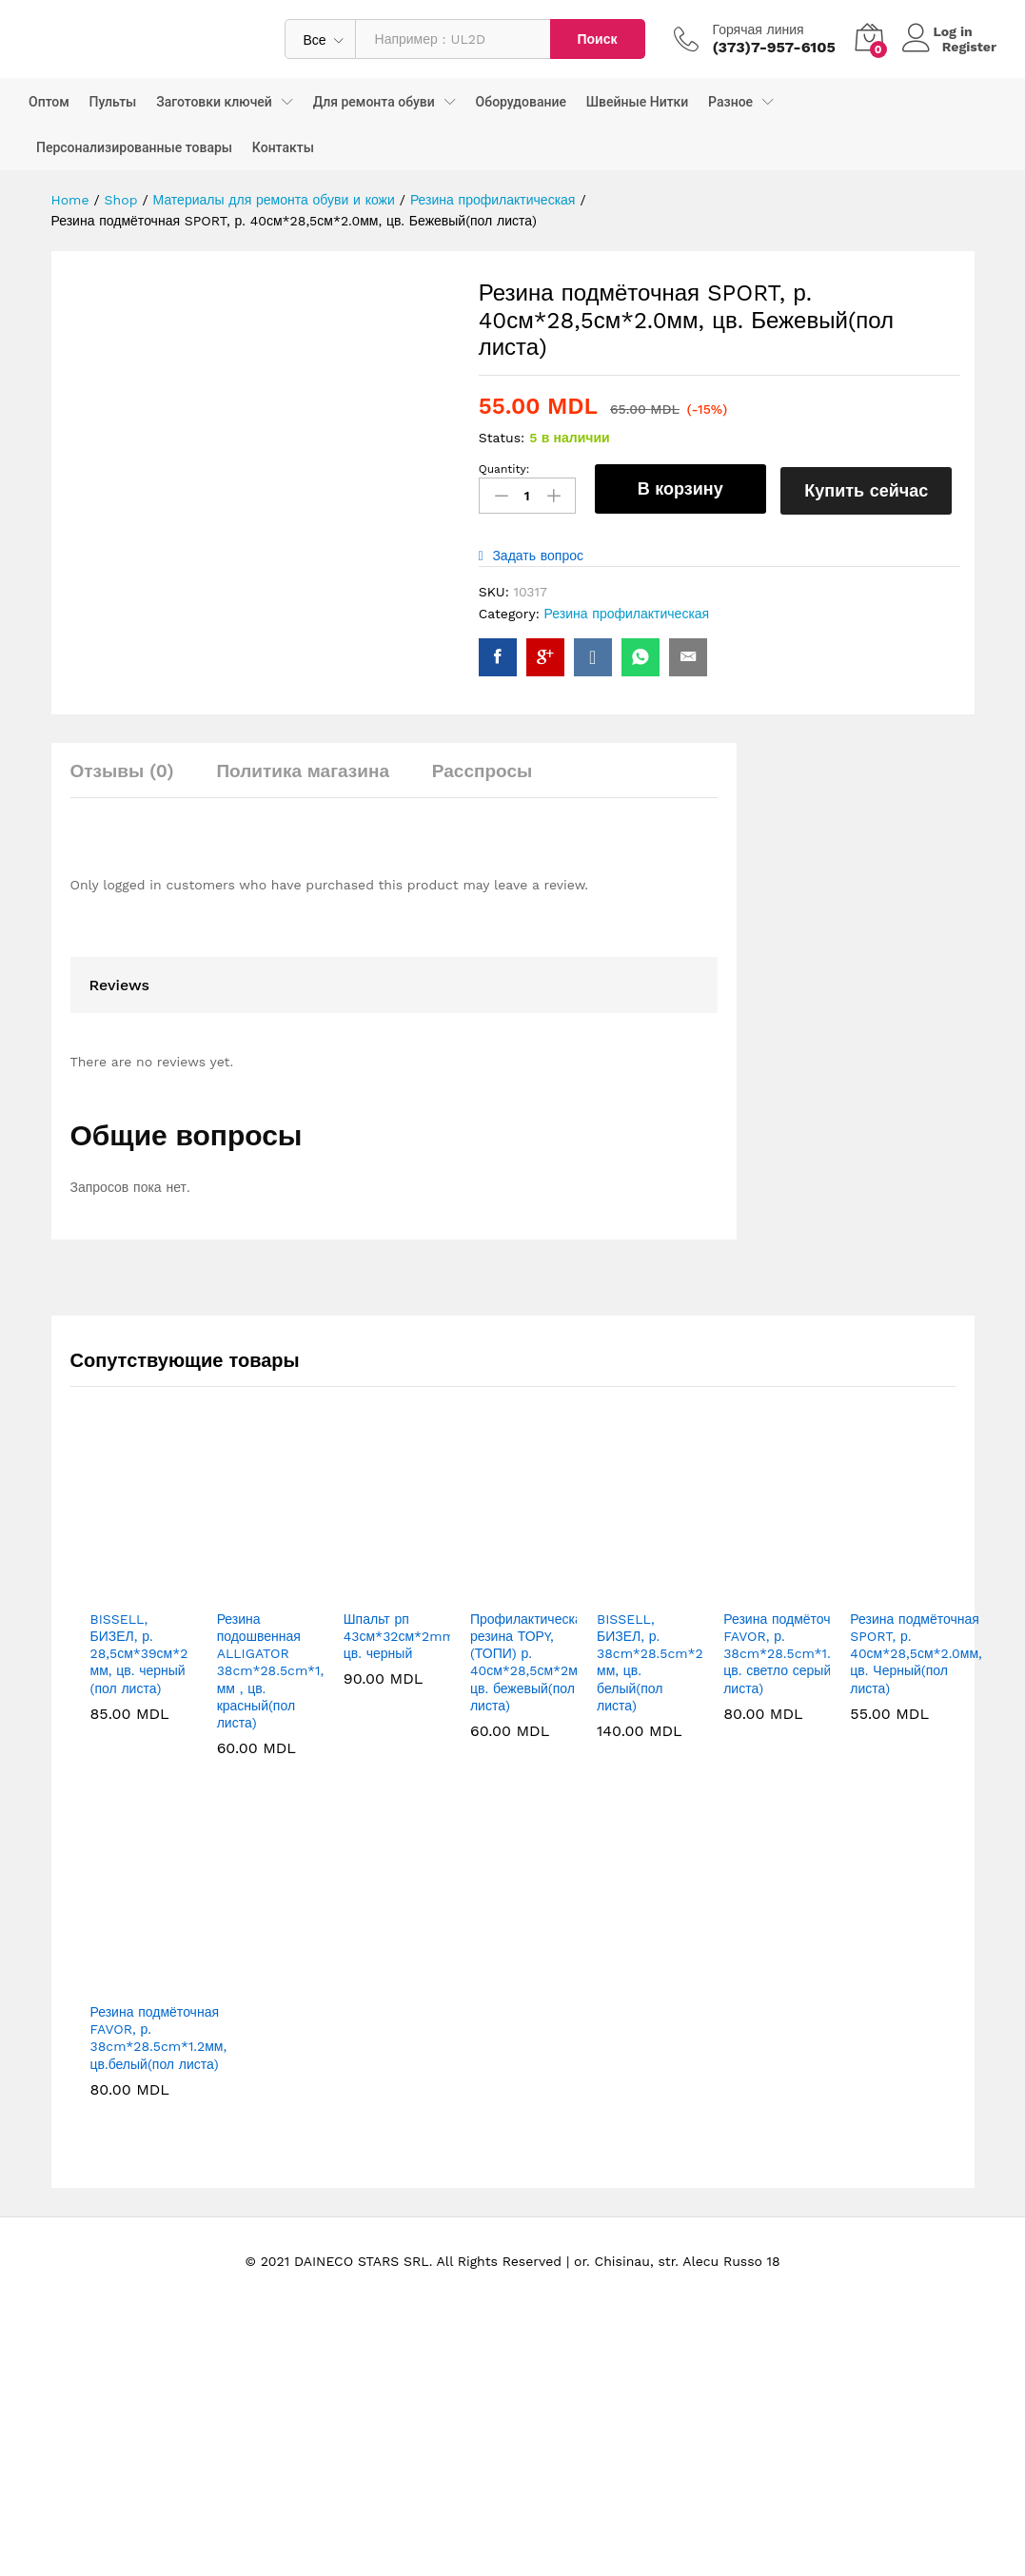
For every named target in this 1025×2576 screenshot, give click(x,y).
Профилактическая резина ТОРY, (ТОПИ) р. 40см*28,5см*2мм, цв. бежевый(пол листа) (530, 1770)
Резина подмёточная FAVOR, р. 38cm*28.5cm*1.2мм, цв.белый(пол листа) (158, 2145)
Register (969, 46)
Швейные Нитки (637, 101)
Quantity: (504, 469)
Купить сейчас (871, 488)
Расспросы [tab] (482, 878)
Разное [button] (730, 101)
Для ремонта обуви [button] (374, 101)
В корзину (680, 488)
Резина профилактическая (627, 609)
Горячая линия (758, 29)
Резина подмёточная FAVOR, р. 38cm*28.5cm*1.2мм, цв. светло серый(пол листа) (791, 1761)
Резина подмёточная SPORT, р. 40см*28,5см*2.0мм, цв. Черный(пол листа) (915, 1761)
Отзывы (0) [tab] (122, 878)
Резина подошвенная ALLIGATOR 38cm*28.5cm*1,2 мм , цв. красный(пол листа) (274, 1778)
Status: (502, 437)
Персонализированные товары (134, 147)
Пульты (113, 101)
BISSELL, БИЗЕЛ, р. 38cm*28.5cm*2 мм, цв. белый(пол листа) (650, 1770)
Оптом (49, 101)
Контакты (283, 147)
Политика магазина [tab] (302, 878)
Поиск (597, 39)
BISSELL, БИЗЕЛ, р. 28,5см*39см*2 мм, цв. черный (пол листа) (139, 1761)
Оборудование (521, 101)
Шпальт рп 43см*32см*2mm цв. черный (399, 1743)
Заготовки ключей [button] (214, 101)
